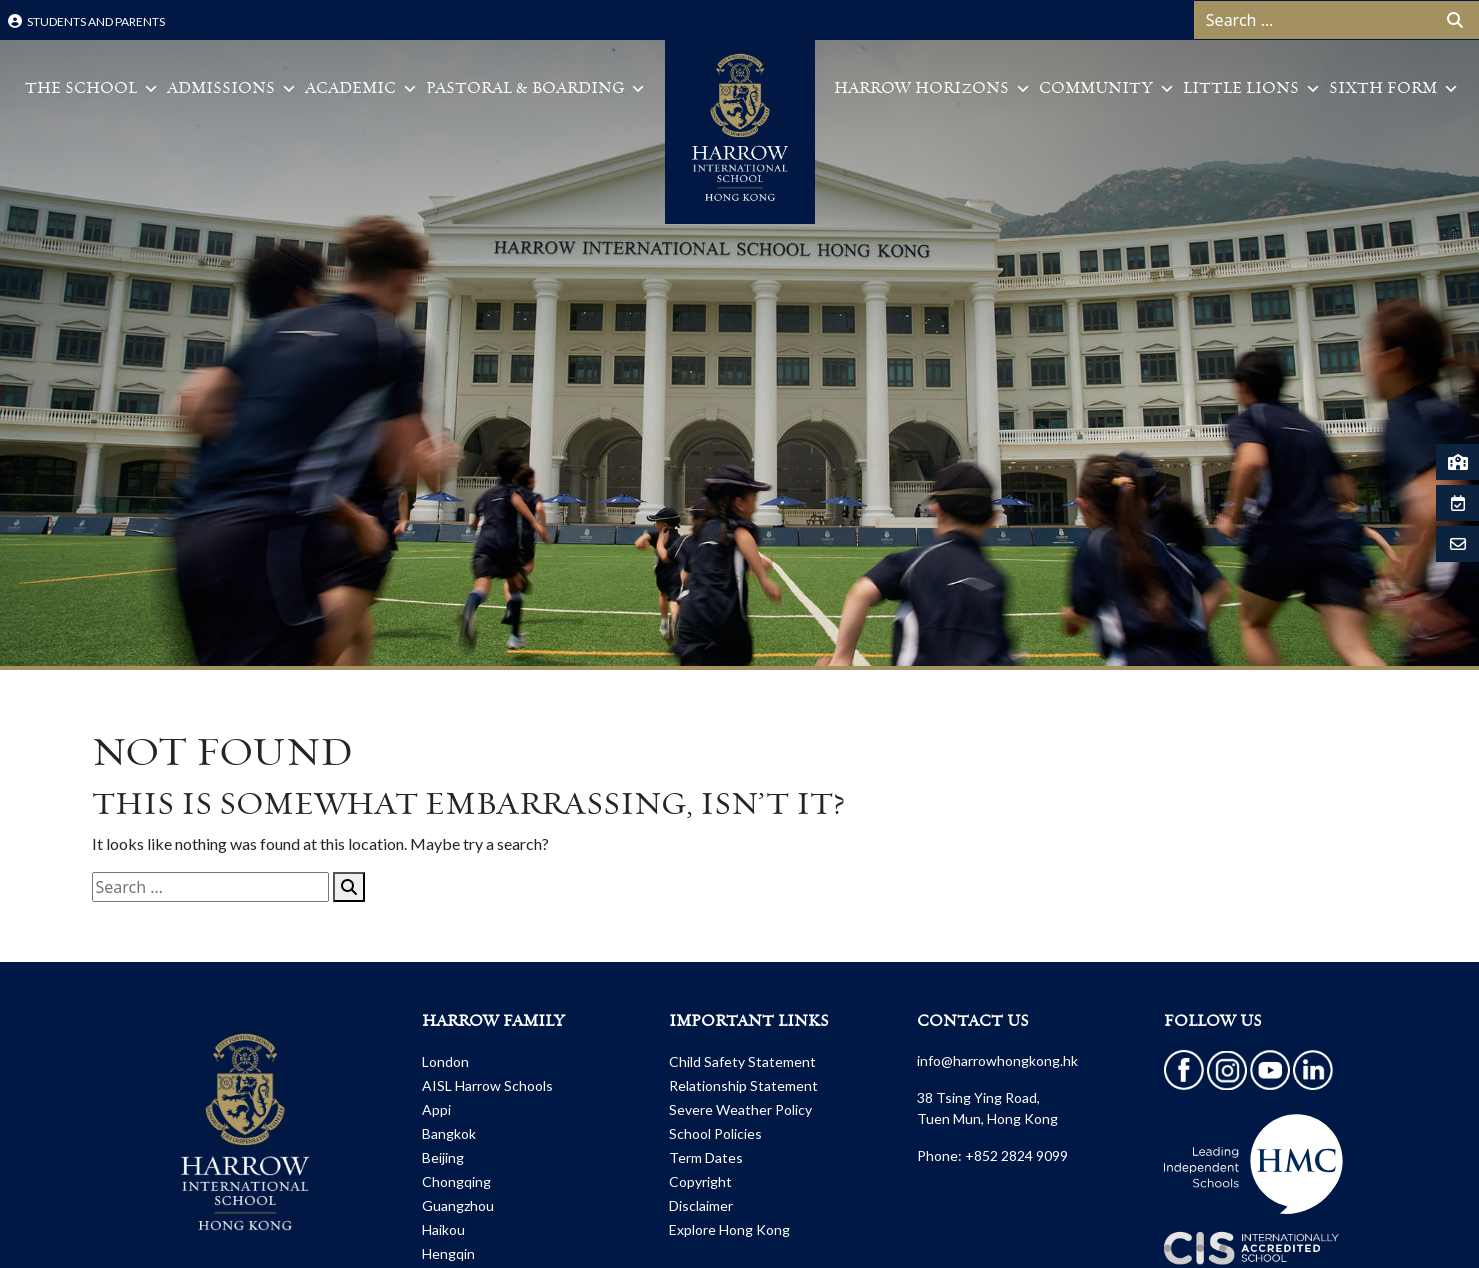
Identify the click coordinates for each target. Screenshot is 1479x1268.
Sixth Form (1394, 89)
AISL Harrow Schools (487, 1085)
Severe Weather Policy (740, 1109)
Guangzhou (458, 1205)
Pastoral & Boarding (536, 89)
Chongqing (456, 1181)
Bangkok (449, 1133)
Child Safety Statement (742, 1061)
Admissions (232, 89)
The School (92, 89)
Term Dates (706, 1157)
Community (1107, 89)
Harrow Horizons (932, 89)
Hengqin (448, 1253)
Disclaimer (701, 1205)
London (445, 1061)
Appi (436, 1109)
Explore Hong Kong (729, 1229)
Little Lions (1252, 89)
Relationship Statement (743, 1085)
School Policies (715, 1133)
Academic (361, 89)
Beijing (443, 1157)
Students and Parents (86, 21)
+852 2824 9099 (1016, 1155)
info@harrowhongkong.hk (997, 1060)
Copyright (700, 1181)
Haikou (443, 1229)
